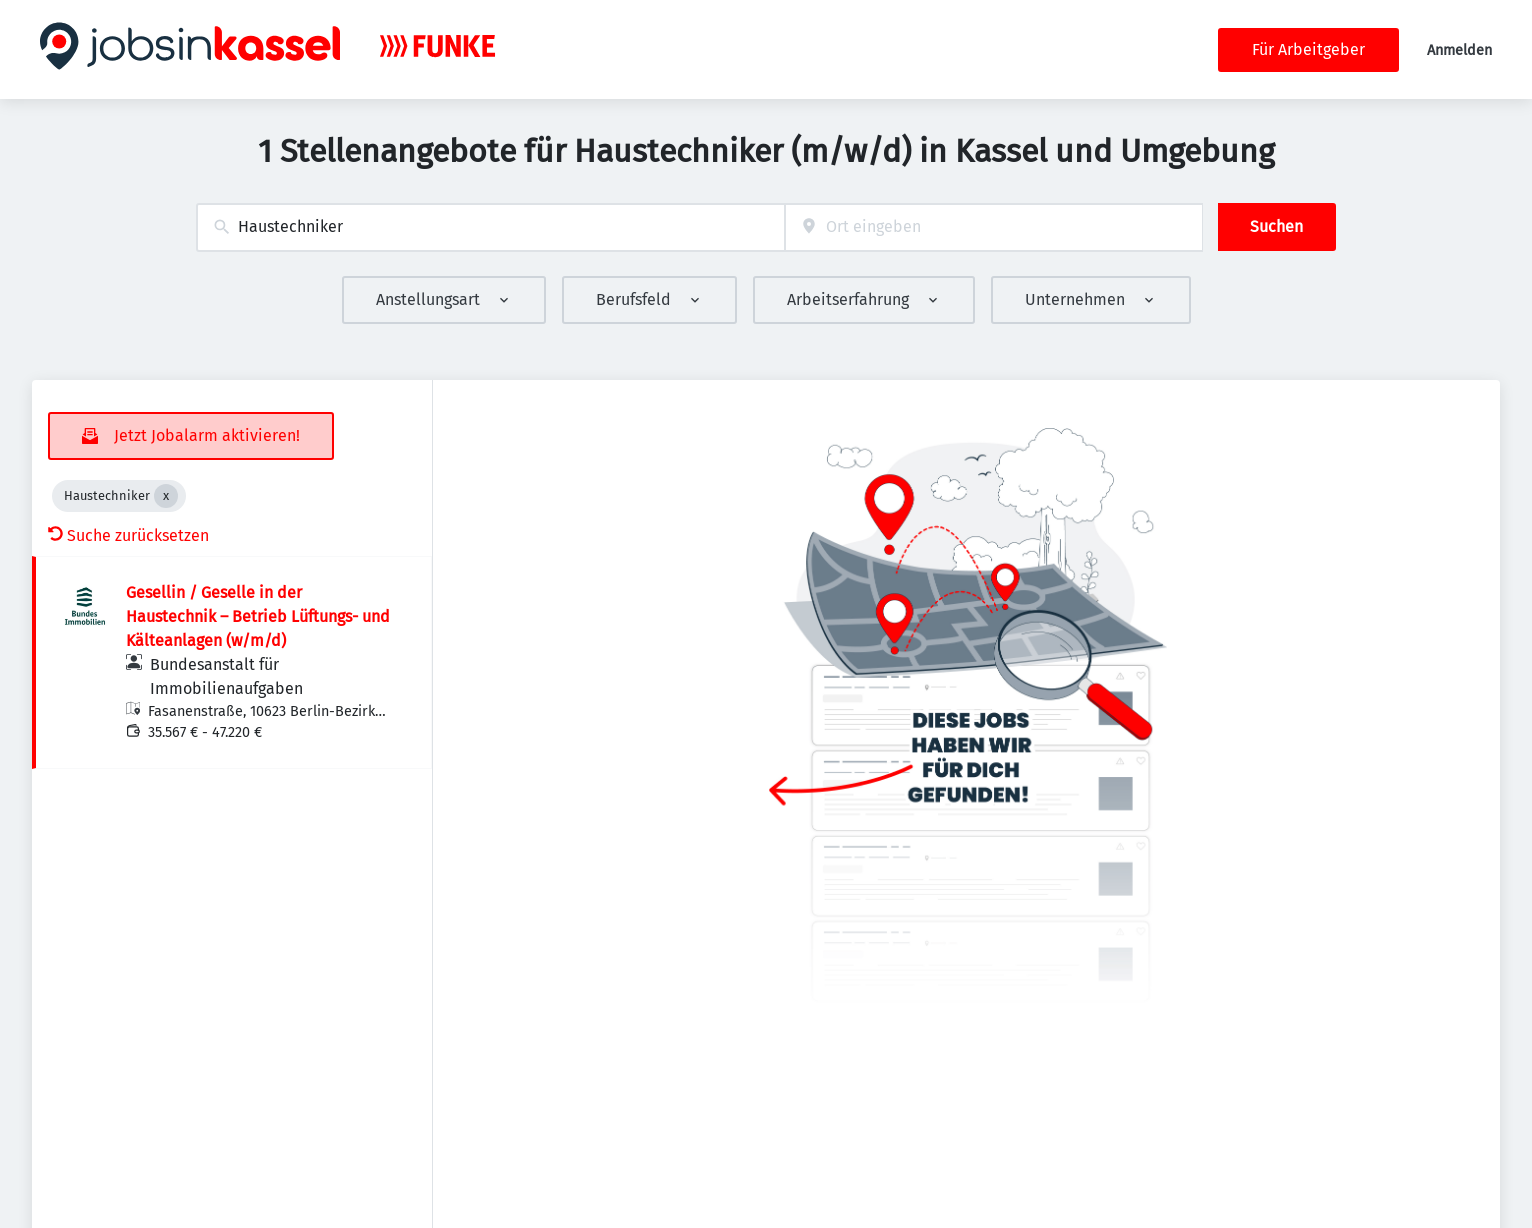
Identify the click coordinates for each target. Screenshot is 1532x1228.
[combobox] (490, 227)
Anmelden (1459, 50)
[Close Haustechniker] (166, 496)
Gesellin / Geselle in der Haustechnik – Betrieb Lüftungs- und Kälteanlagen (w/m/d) (258, 616)
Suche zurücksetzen (128, 535)
